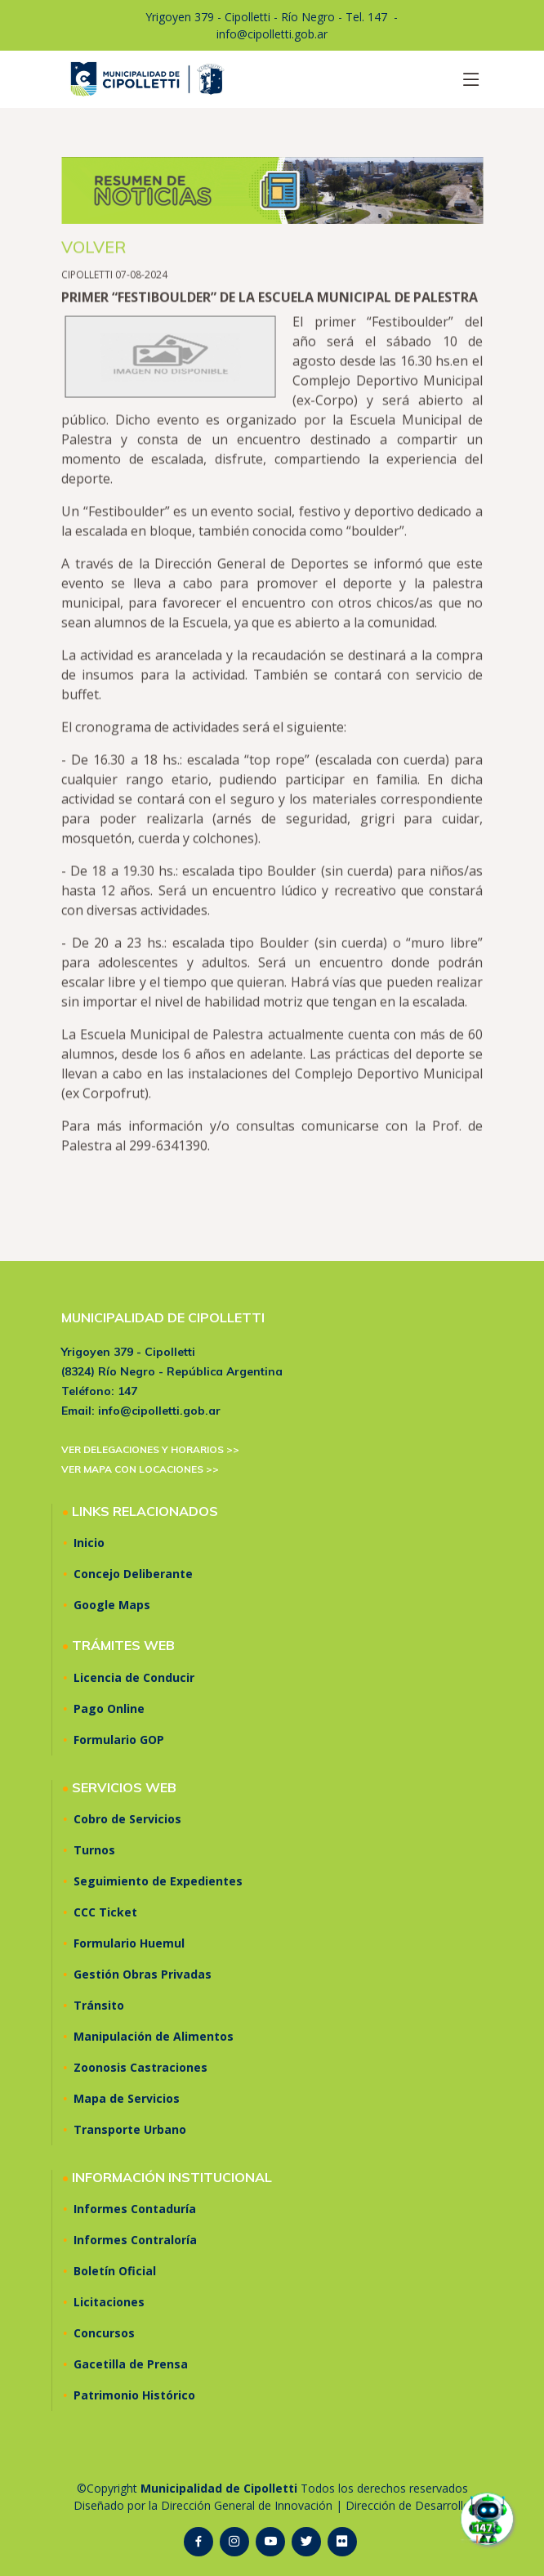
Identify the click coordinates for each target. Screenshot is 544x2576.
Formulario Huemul (129, 1943)
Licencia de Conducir (134, 1678)
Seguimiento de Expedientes (158, 1881)
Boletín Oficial (115, 2271)
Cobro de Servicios (127, 1819)
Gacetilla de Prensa (131, 2364)
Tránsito (99, 2005)
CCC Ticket (105, 1912)
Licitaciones (109, 2302)
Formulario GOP (119, 1740)
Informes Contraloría (135, 2240)
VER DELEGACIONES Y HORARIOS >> (150, 1449)
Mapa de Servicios (127, 2098)
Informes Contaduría (135, 2209)
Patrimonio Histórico (134, 2395)
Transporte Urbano (130, 2129)
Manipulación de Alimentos (154, 2036)
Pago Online (109, 1709)
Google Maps (112, 1605)
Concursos (104, 2333)
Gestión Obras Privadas (143, 1974)
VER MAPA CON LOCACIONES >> (140, 1469)
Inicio (89, 1543)
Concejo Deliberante (133, 1574)
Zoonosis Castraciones (140, 2067)
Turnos (94, 1850)
